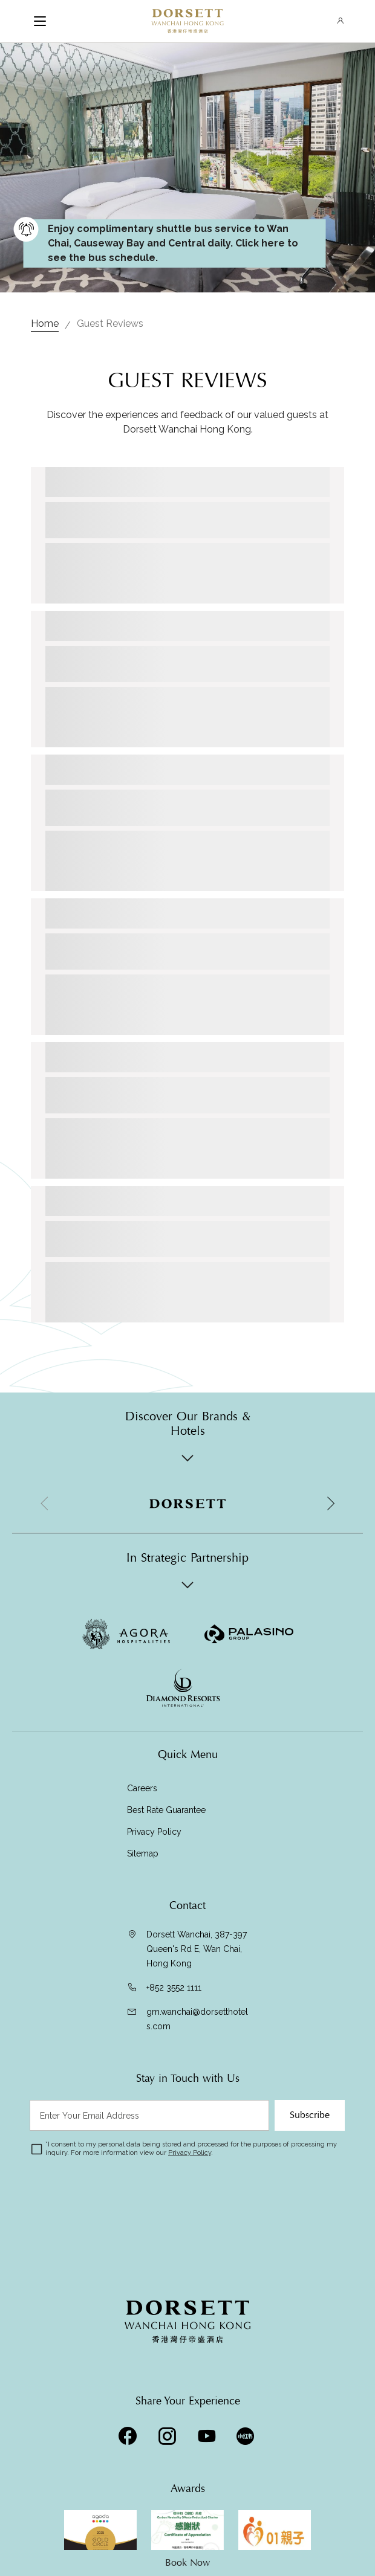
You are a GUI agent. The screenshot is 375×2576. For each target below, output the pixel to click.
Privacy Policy (154, 1832)
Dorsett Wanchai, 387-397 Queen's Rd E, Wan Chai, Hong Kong (196, 1949)
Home (45, 323)
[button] (330, 1503)
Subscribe (310, 2115)
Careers (142, 1788)
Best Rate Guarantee (166, 1810)
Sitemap (142, 1853)
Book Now (187, 2563)
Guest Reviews (110, 323)
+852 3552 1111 (173, 1987)
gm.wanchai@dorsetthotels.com (197, 2019)
